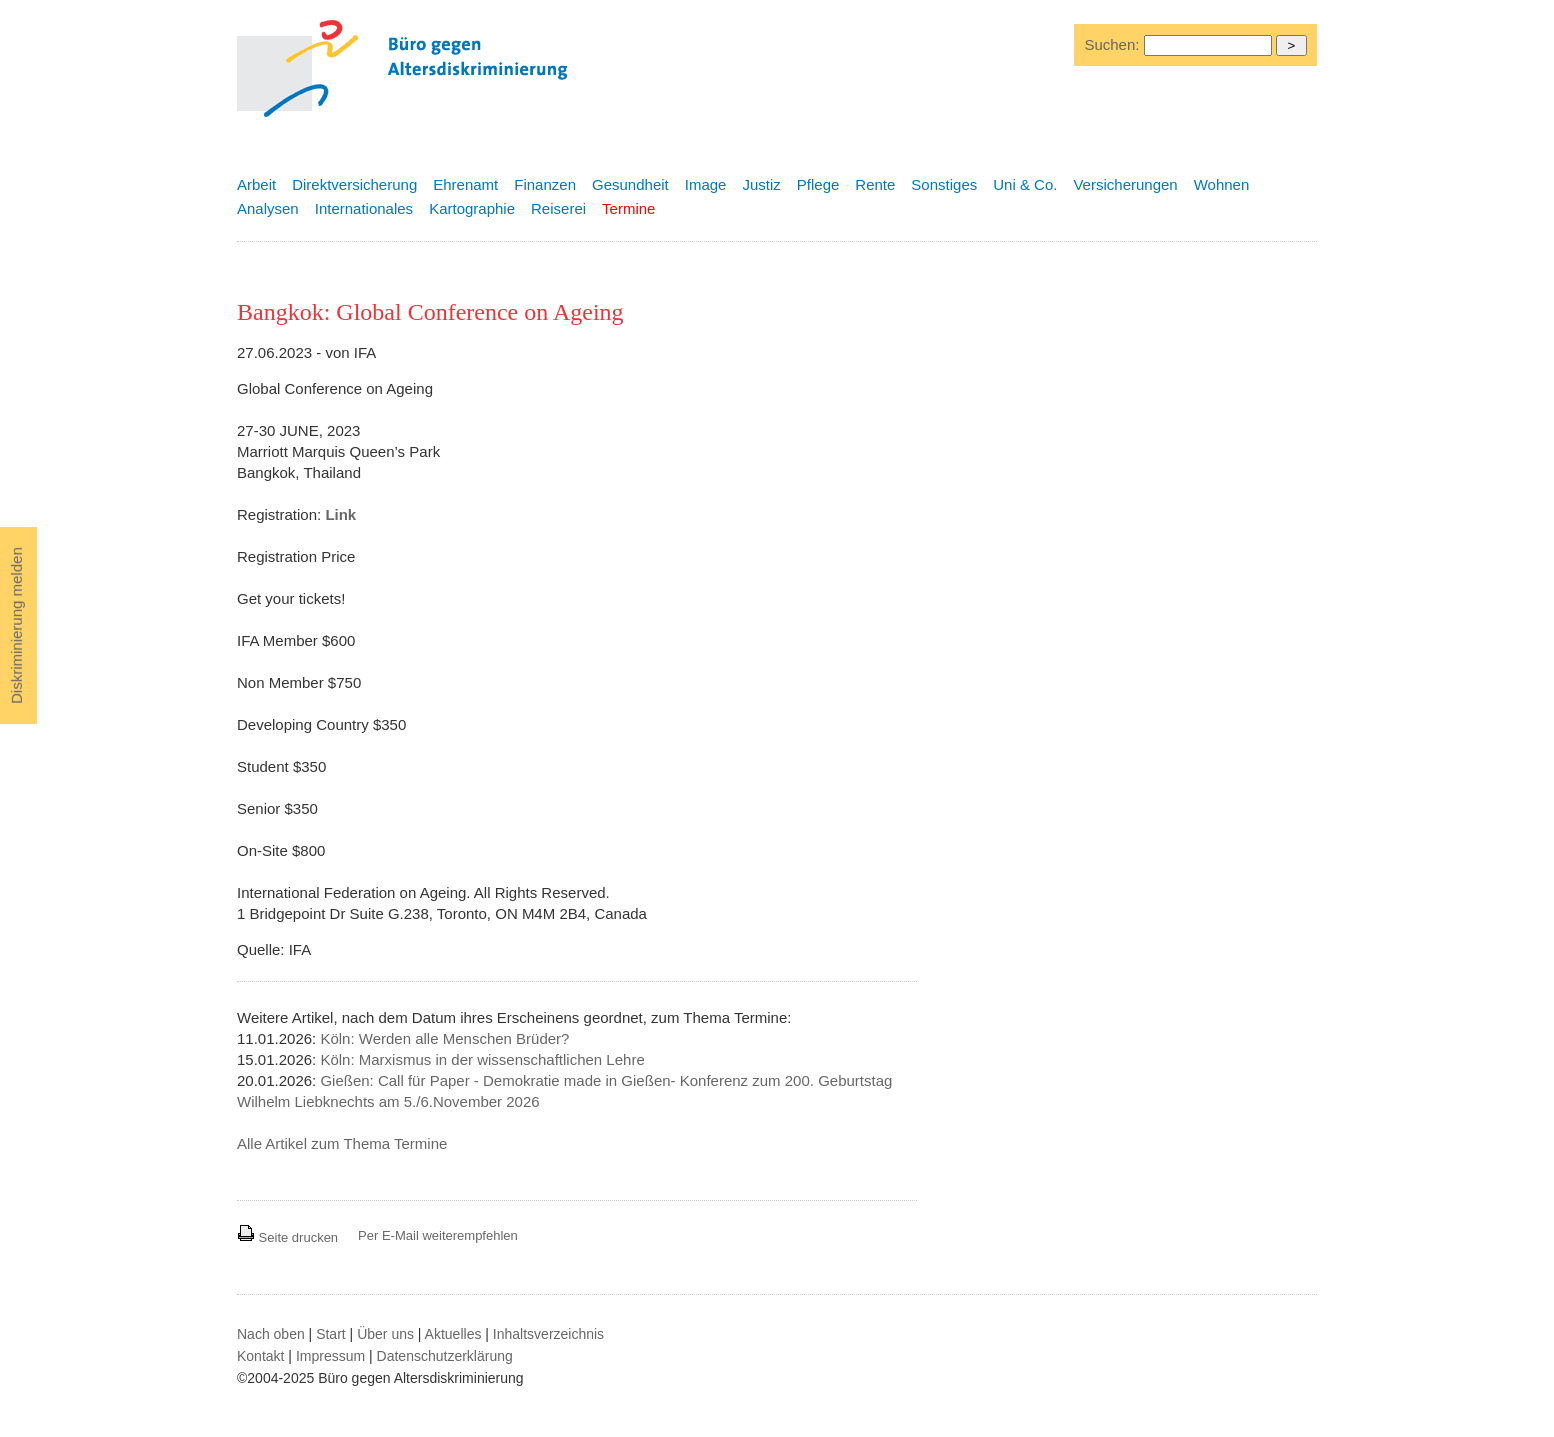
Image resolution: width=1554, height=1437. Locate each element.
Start (331, 1334)
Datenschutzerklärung (445, 1356)
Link (340, 514)
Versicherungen (1125, 184)
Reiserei (558, 208)
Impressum (330, 1356)
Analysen (268, 208)
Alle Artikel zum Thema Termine (342, 1143)
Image (706, 184)
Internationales (364, 208)
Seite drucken (287, 1237)
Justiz (761, 184)
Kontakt (260, 1356)
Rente (875, 184)
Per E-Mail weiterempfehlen (438, 1235)
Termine (628, 208)
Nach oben (271, 1334)
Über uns (385, 1334)
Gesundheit (630, 184)
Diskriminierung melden (16, 625)
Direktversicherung (354, 184)
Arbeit (256, 184)
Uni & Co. (1025, 184)
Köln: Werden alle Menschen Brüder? (444, 1038)
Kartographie (472, 208)
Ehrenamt (465, 184)
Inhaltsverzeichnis (548, 1334)
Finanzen (545, 184)
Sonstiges (944, 184)
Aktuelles (453, 1334)
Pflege (818, 184)
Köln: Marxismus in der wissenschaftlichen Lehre (482, 1059)
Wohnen (1222, 184)
